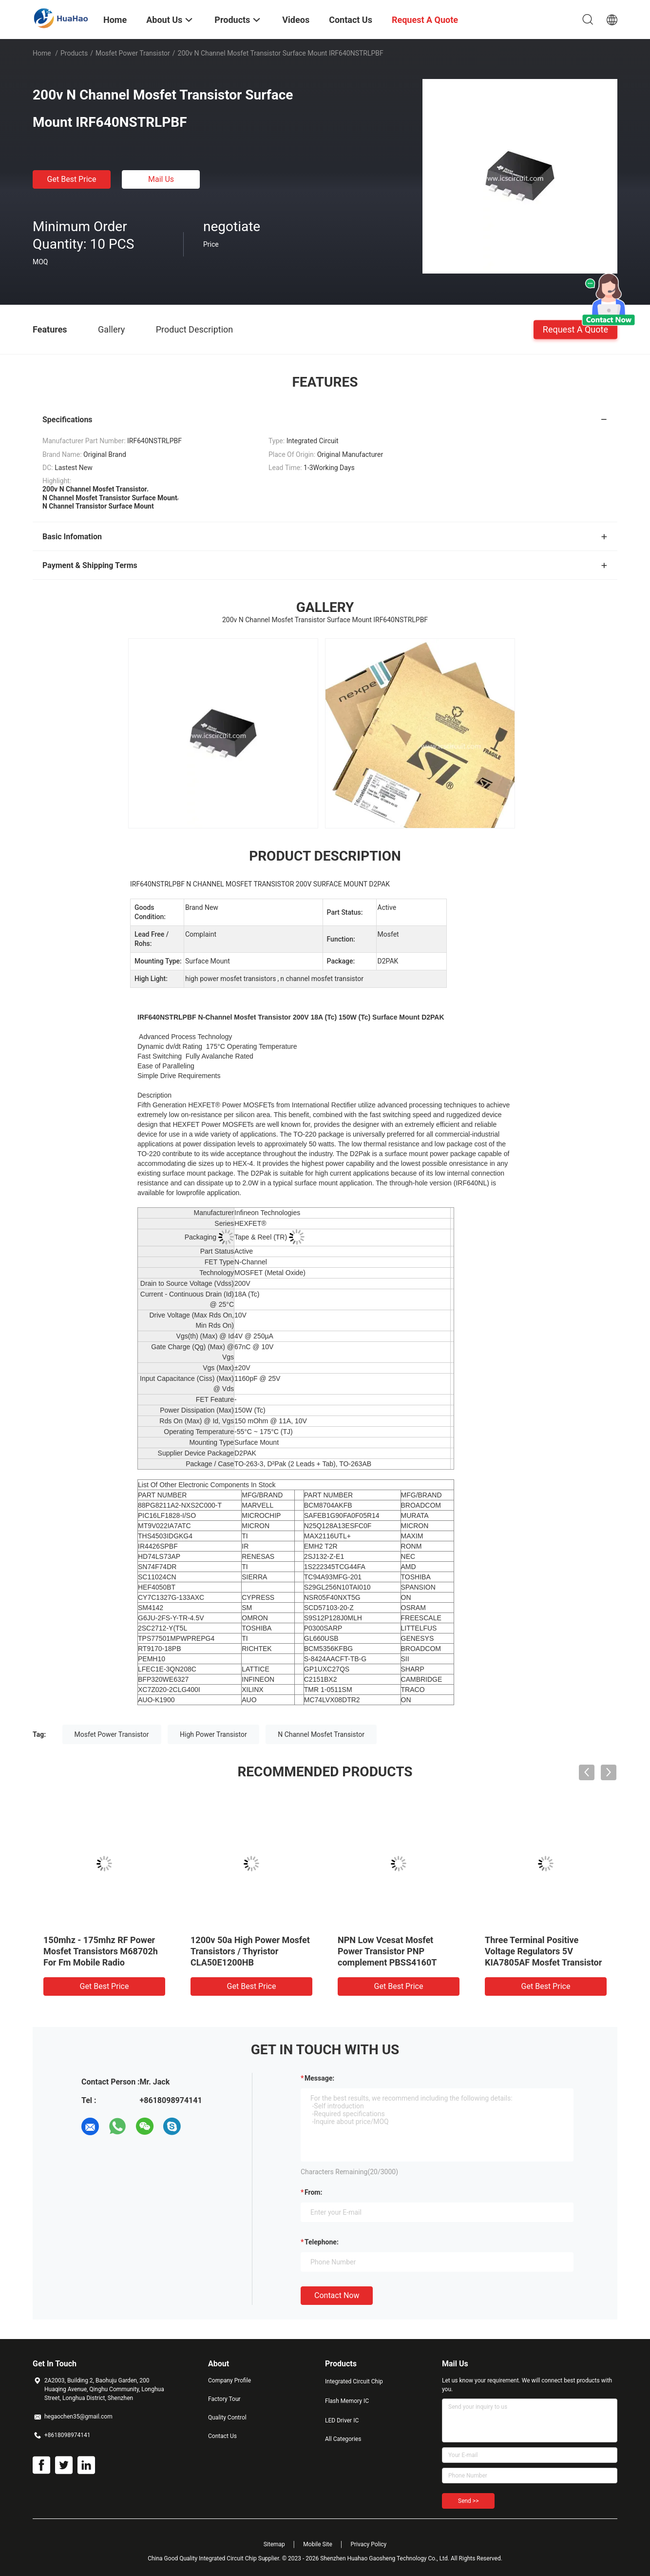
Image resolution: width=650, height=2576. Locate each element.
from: (313, 2192)
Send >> (468, 2500)
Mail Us (161, 179)
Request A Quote (575, 329)
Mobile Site (317, 2544)
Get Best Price (71, 179)
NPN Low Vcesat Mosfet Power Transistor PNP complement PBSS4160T (387, 1951)
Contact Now (336, 2295)
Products (74, 53)
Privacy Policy (368, 2544)
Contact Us (222, 2436)
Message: (319, 2078)
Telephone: (322, 2242)
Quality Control (227, 2417)
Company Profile (229, 2380)
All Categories (343, 2439)
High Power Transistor (213, 1734)
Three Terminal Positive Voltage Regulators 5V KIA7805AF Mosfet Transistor (543, 1951)
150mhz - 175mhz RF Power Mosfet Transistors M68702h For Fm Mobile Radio (100, 1951)
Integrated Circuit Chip (354, 2381)
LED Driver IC (342, 2420)
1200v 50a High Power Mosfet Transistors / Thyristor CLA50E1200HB (250, 1951)
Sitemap (274, 2544)
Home (42, 53)
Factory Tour (224, 2399)
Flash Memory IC (347, 2401)
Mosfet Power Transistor (133, 53)
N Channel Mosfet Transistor (321, 1734)
